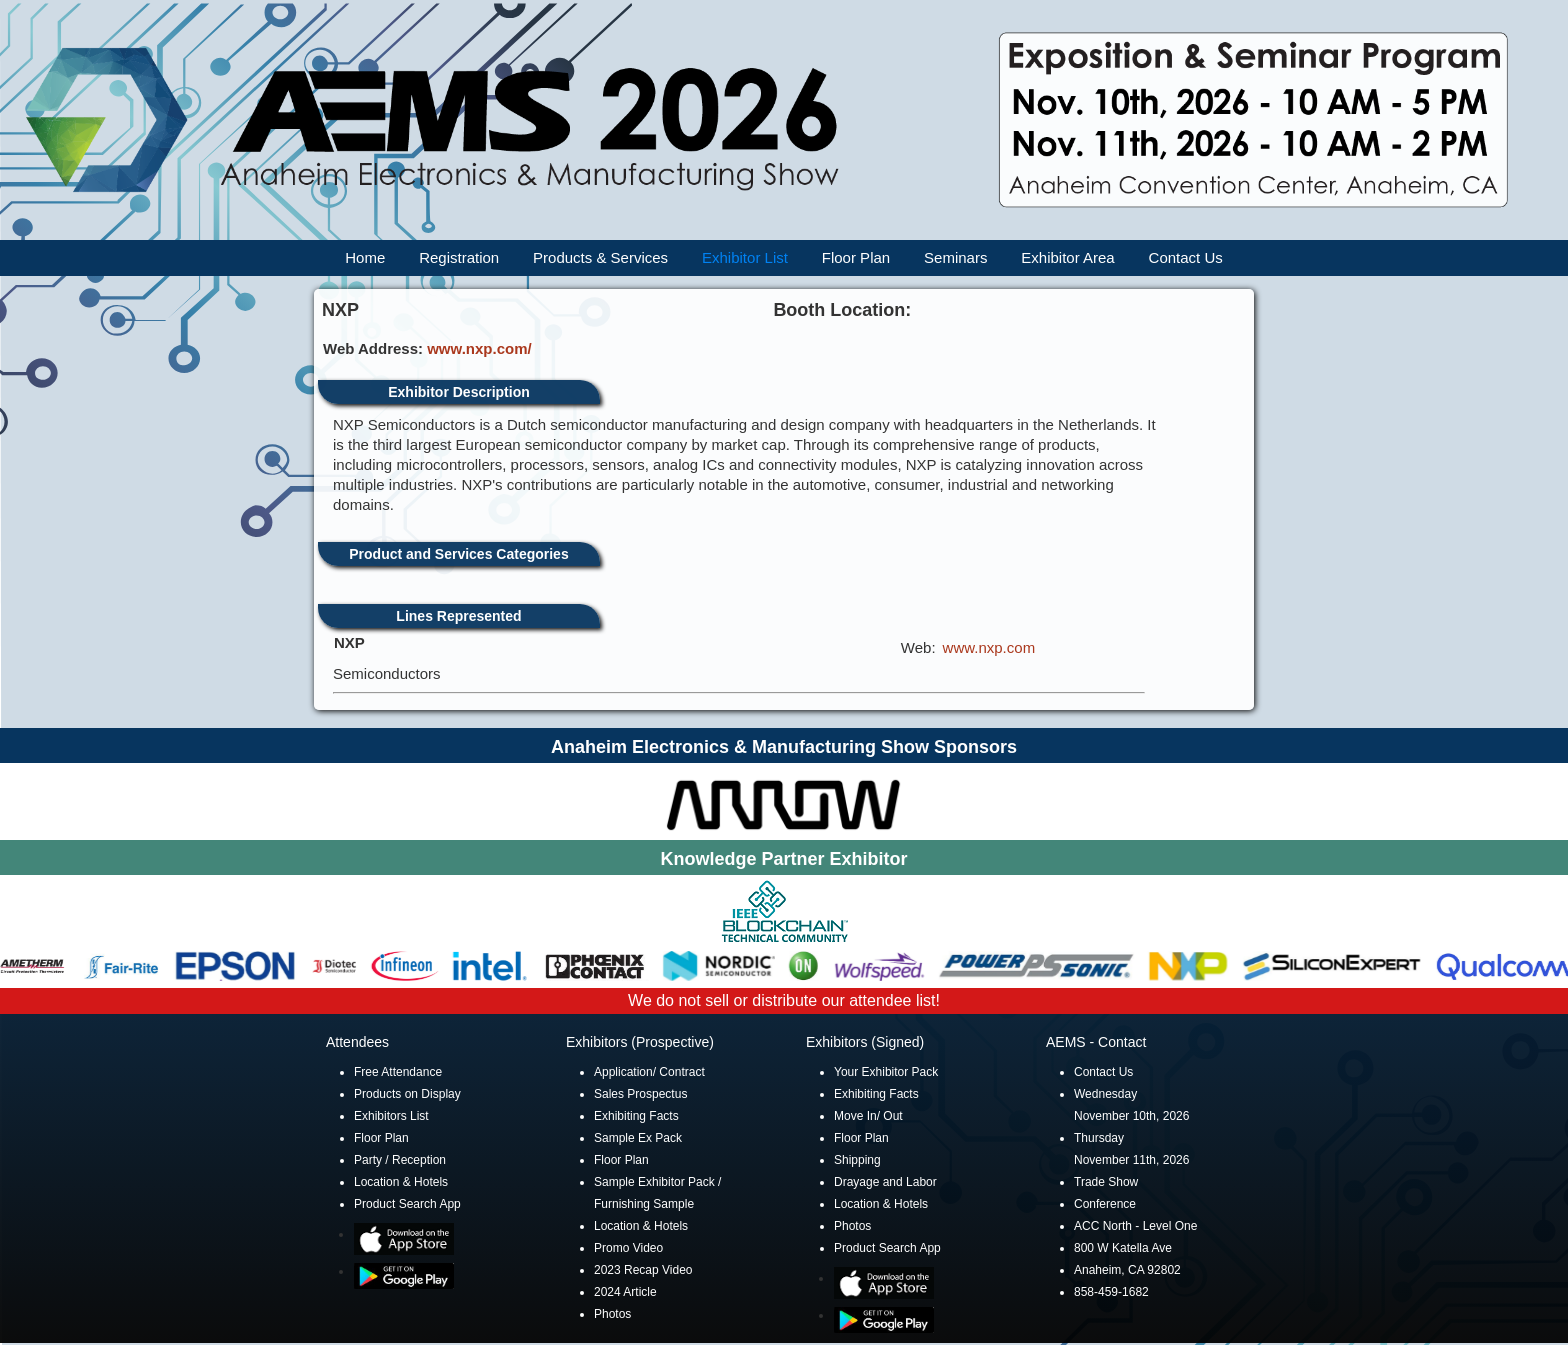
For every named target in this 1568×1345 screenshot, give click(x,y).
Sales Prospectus (640, 1094)
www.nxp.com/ (479, 348)
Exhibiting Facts (636, 1116)
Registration (459, 257)
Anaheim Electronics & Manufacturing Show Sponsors (784, 747)
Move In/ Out (868, 1116)
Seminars (955, 257)
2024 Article (625, 1292)
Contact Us (1186, 257)
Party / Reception (400, 1160)
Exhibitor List (745, 257)
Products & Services (600, 257)
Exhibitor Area (1067, 257)
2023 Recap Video (643, 1270)
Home (365, 257)
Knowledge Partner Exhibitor (783, 859)
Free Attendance (398, 1072)
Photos (612, 1314)
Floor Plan (856, 257)
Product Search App (407, 1204)
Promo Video (628, 1248)
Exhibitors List (391, 1116)
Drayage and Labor (885, 1182)
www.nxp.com (989, 647)
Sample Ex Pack (638, 1138)
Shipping (857, 1160)
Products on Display (407, 1094)
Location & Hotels (401, 1182)
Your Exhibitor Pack (886, 1072)
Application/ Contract (649, 1072)
